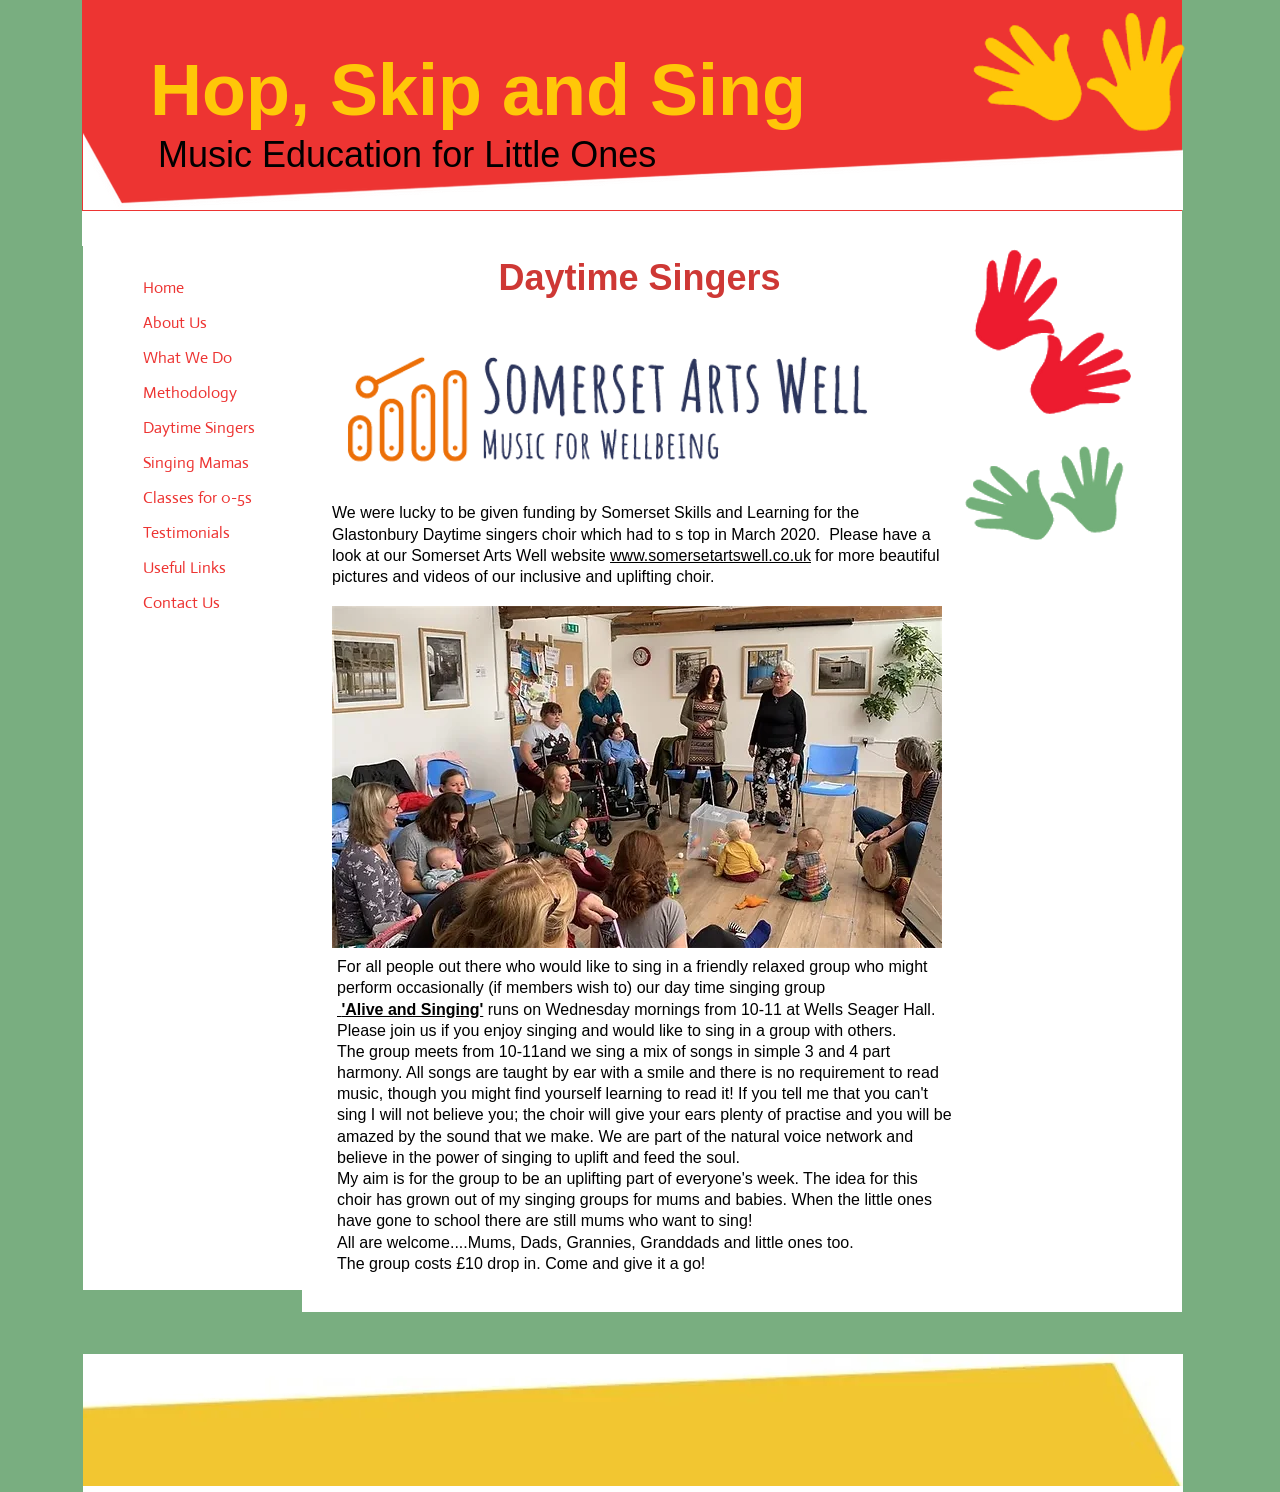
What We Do (187, 357)
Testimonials (186, 532)
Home (163, 287)
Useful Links (184, 567)
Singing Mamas (196, 462)
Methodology (190, 392)
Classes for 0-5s (197, 497)
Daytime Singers (199, 427)
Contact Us (181, 602)
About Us (175, 322)
